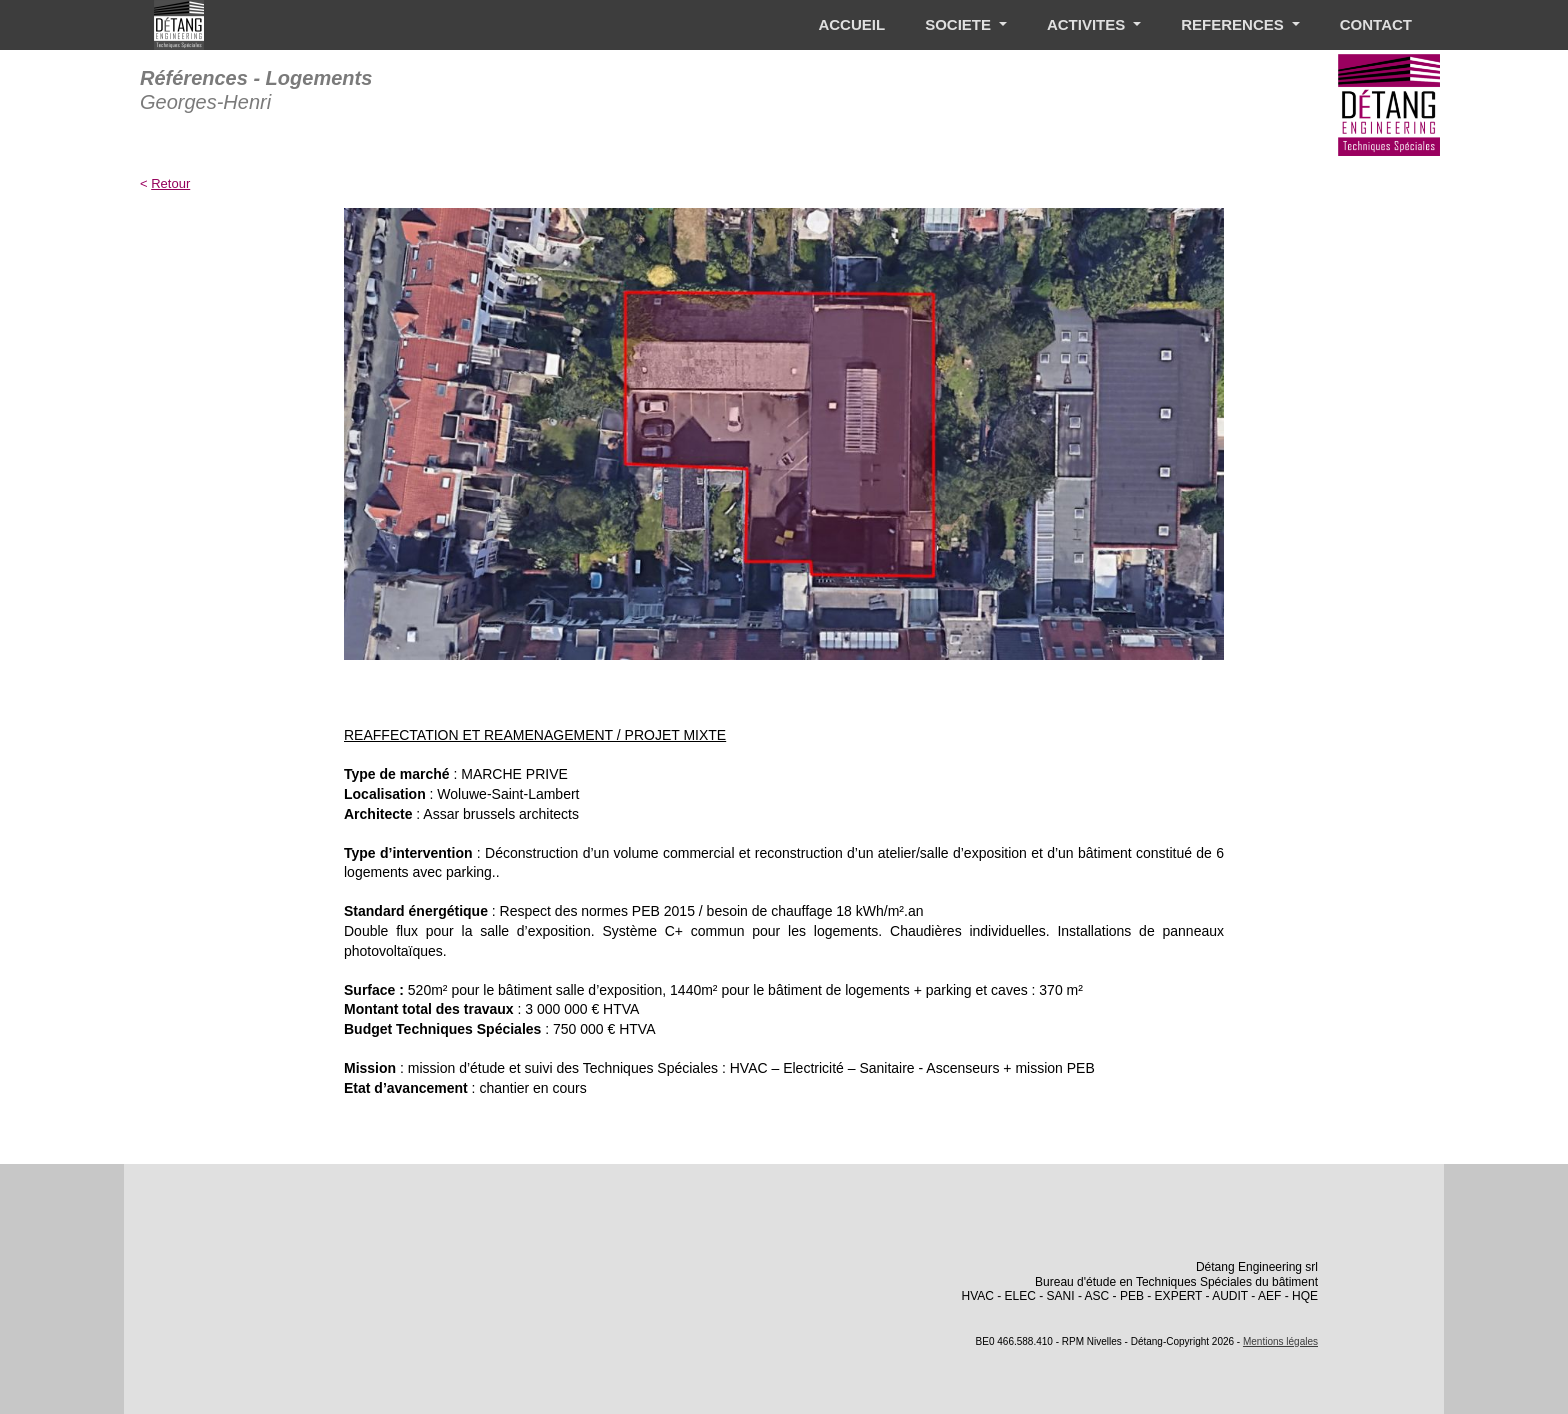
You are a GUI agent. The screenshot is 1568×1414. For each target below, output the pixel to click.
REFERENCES (1234, 24)
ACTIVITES (1088, 24)
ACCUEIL (851, 24)
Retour (170, 183)
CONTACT (1376, 24)
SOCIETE (960, 24)
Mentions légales (1280, 1341)
